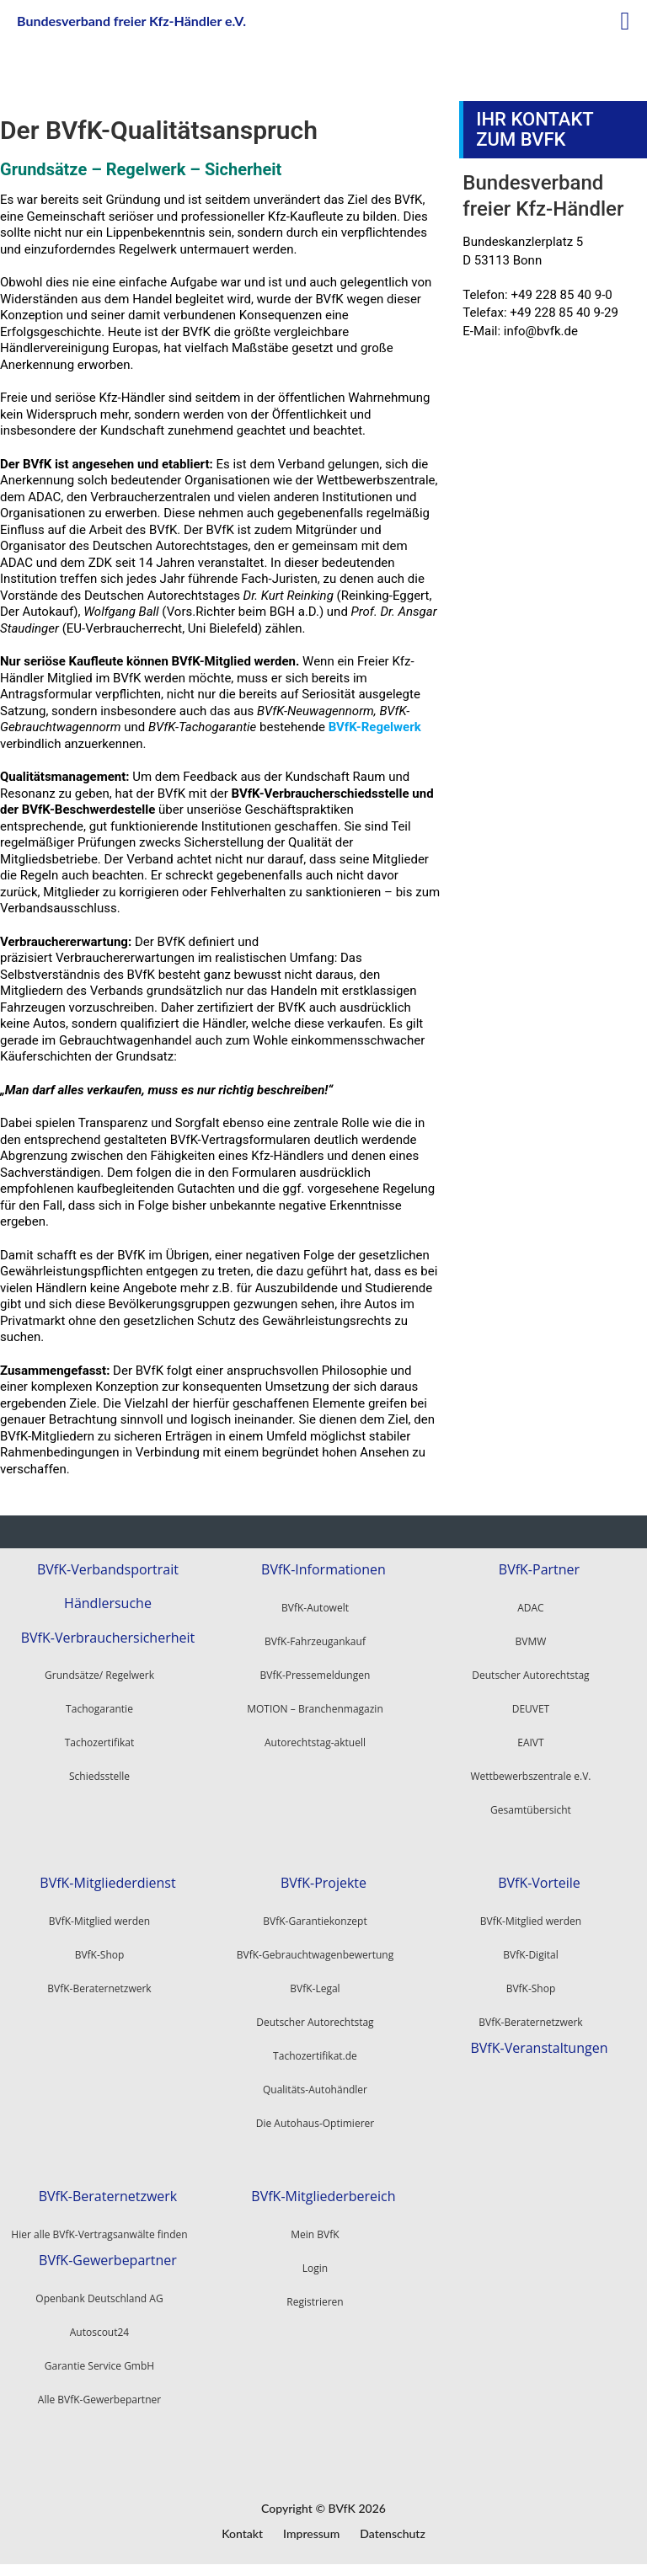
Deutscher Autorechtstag (530, 1675)
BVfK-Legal (315, 1988)
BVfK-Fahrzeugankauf (315, 1641)
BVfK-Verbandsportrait (108, 1570)
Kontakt (242, 2533)
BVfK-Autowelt (315, 1608)
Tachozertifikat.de (315, 2056)
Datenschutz (392, 2533)
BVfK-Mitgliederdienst (107, 1883)
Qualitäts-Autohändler (315, 2089)
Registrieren (314, 2302)
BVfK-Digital (530, 1955)
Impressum (311, 2533)
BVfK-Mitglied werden (530, 1921)
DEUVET (531, 1709)
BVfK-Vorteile (539, 1883)
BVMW (531, 1641)
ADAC (530, 1608)
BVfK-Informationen (323, 1570)
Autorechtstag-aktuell (315, 1742)
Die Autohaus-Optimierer (315, 2123)
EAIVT (530, 1742)
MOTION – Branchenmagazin (315, 1709)
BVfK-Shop (531, 1988)
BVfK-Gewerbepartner (108, 2260)
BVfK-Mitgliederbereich (323, 2196)
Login (315, 2268)
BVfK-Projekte (323, 1883)
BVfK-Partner (539, 1570)
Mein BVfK (315, 2234)
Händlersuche (108, 1603)
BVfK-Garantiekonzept (314, 1921)
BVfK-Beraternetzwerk (530, 2022)
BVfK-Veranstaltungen (538, 2048)
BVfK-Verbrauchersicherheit (108, 1638)
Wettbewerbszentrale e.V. (530, 1776)
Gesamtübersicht (530, 1810)
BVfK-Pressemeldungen (315, 1675)
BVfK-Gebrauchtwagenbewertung (315, 1955)
